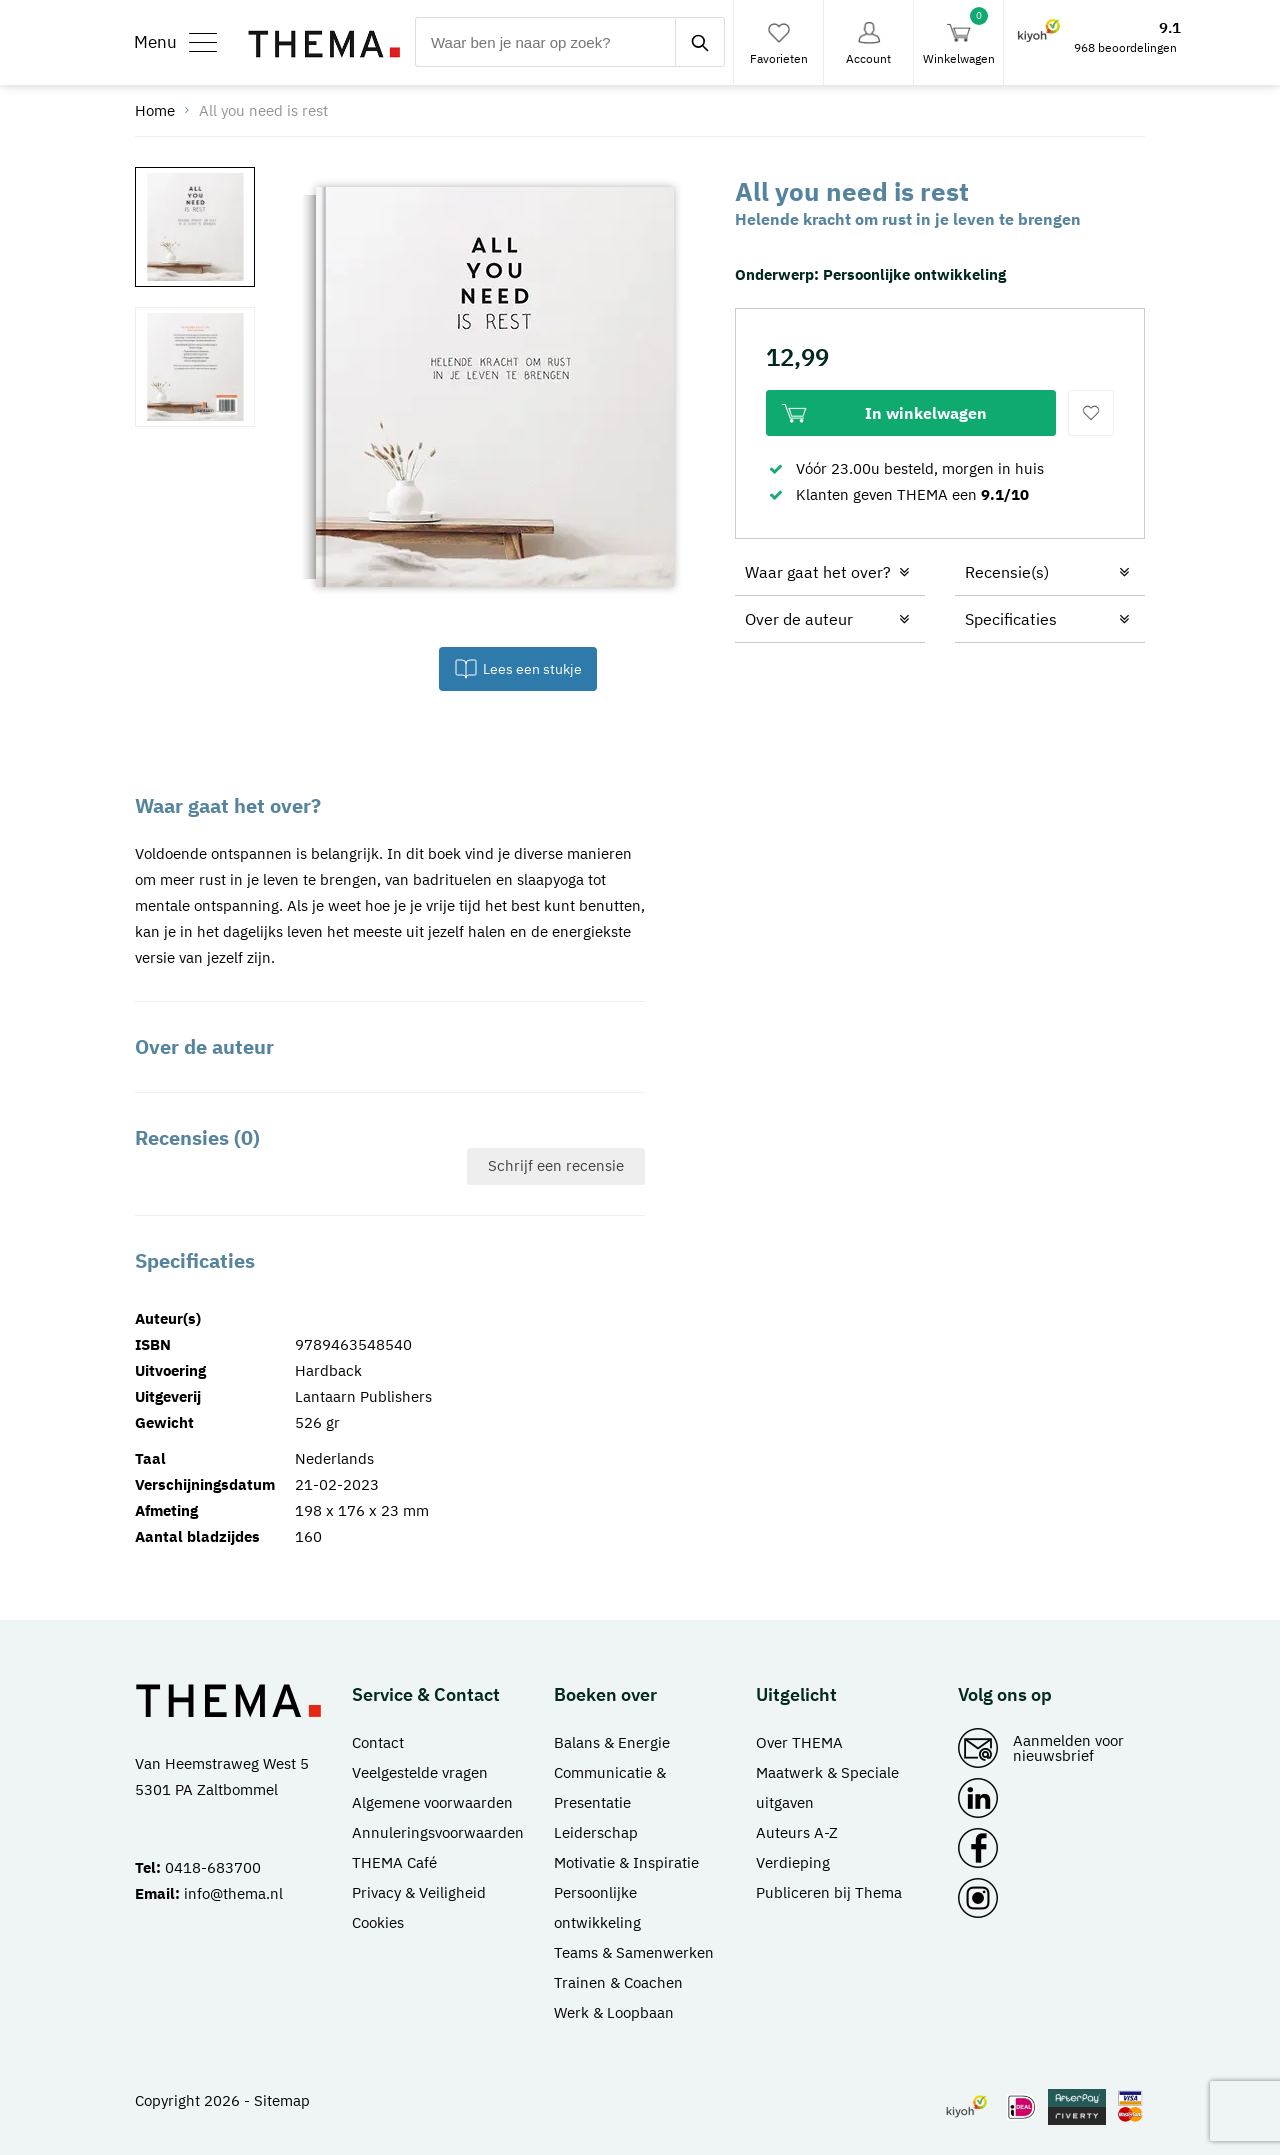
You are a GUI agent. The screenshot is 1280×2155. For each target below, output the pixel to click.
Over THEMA (799, 1742)
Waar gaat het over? (818, 572)
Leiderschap (596, 1832)
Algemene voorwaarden (432, 1802)
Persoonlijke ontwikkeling (914, 274)
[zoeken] (700, 42)
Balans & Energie (612, 1742)
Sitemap (282, 2100)
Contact (378, 1742)
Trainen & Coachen (618, 1982)
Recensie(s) (1007, 572)
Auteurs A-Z (797, 1832)
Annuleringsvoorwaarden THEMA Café (438, 1847)
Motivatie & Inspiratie (626, 1862)
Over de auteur (799, 619)
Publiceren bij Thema (829, 1892)
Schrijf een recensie (556, 1165)
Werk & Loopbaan (614, 2012)
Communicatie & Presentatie (610, 1787)
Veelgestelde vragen (420, 1772)
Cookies (378, 1922)
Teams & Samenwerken (634, 1952)
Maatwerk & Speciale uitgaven (827, 1787)
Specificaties (1011, 619)
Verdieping (793, 1862)
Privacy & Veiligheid (419, 1892)
